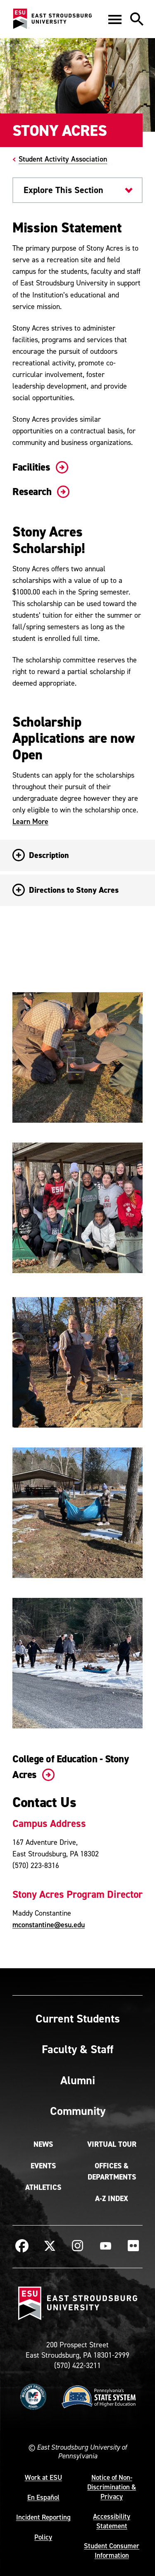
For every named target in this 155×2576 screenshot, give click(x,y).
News (43, 2144)
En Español (43, 2497)
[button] (115, 19)
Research (39, 491)
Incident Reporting (43, 2517)
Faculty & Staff (77, 2049)
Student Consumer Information (111, 2550)
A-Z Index (111, 2199)
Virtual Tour (111, 2144)
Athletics (43, 2187)
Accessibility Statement (111, 2521)
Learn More (30, 821)
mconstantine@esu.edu (48, 1925)
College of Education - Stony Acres (70, 1766)
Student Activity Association (63, 159)
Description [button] (40, 855)
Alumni (77, 2080)
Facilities (38, 467)
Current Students (78, 2018)
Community (77, 2110)
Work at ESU (43, 2477)
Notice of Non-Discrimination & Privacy (111, 2487)
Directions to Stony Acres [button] (65, 890)
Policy (43, 2537)
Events (43, 2166)
